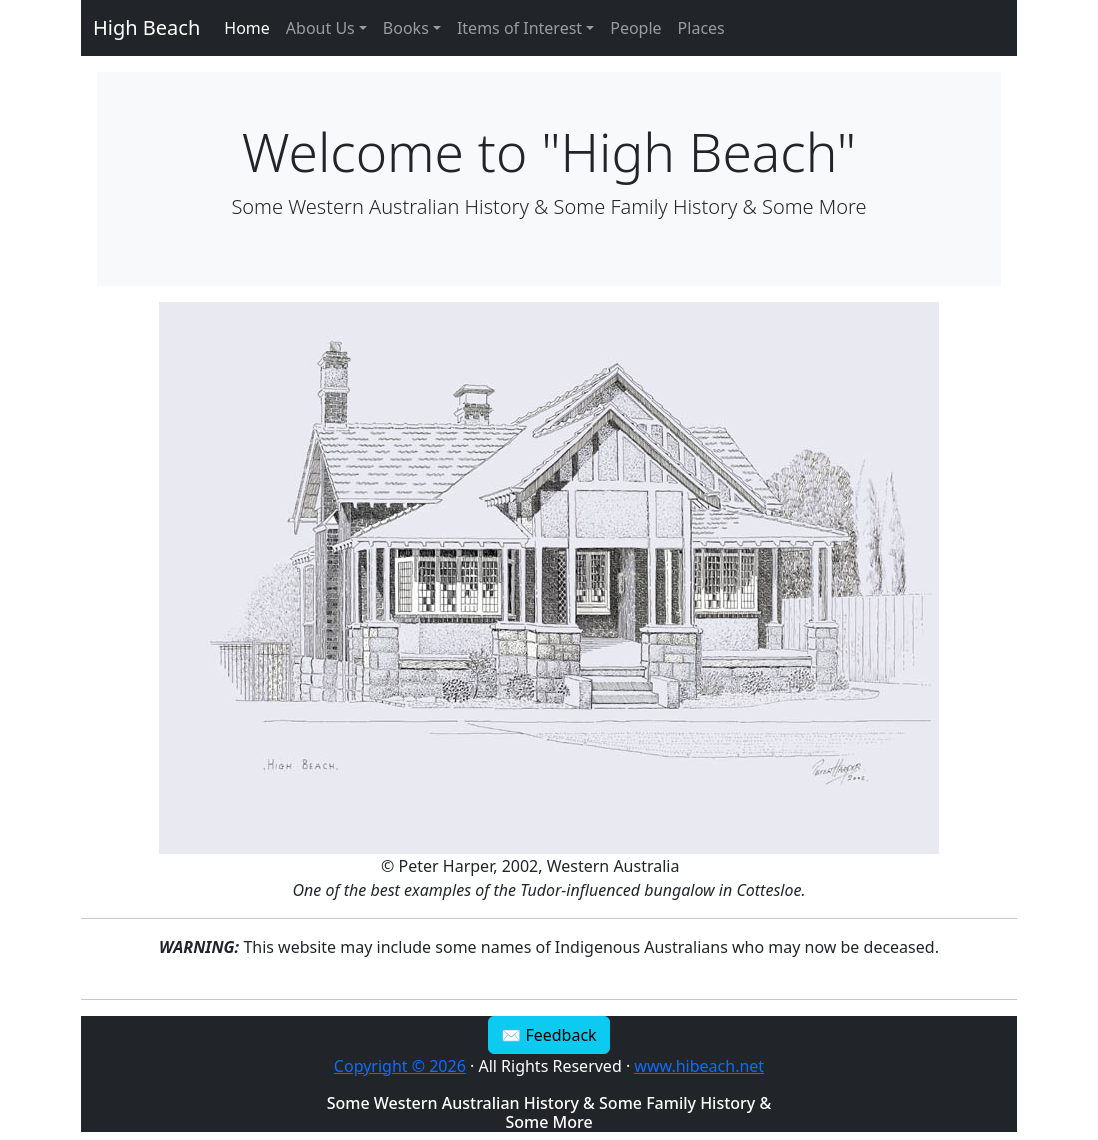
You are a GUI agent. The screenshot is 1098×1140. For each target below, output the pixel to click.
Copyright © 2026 (400, 1066)
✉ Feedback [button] (548, 1035)
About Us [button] (320, 28)
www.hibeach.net (699, 1066)
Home (247, 28)
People (635, 28)
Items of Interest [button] (519, 28)
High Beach (146, 27)
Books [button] (406, 28)
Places (701, 28)
